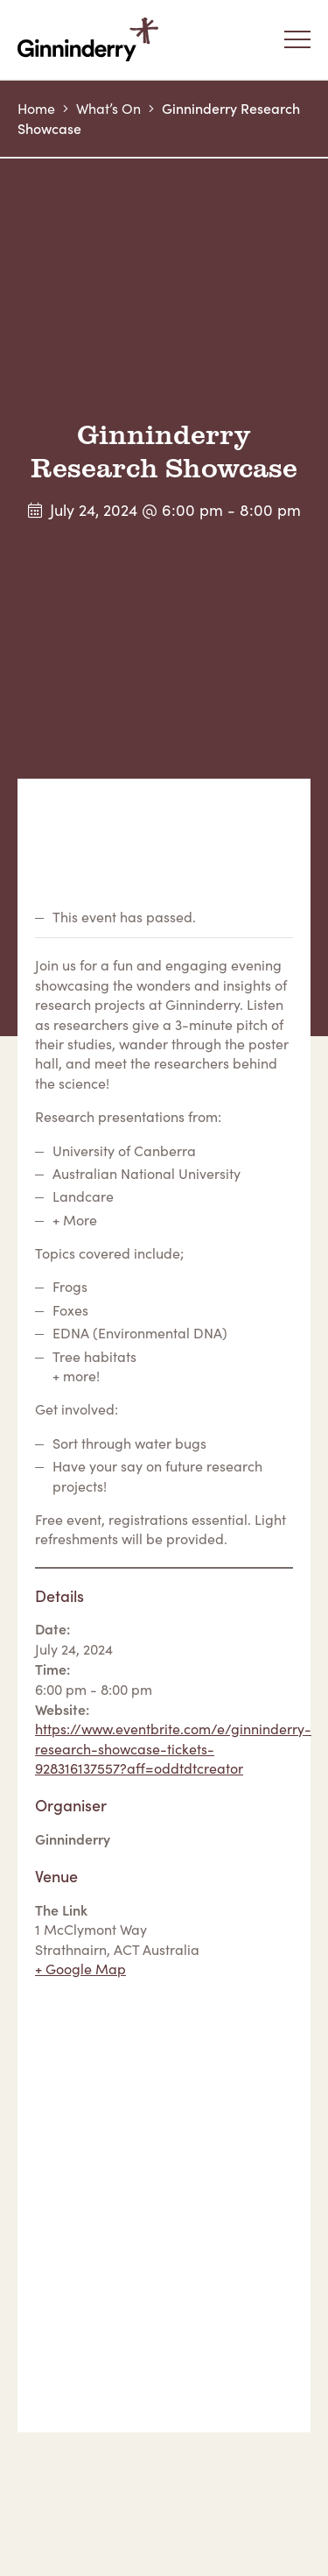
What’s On (108, 108)
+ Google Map (80, 1968)
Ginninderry (91, 39)
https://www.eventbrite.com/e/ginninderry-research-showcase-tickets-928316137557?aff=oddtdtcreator (173, 1748)
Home (36, 108)
